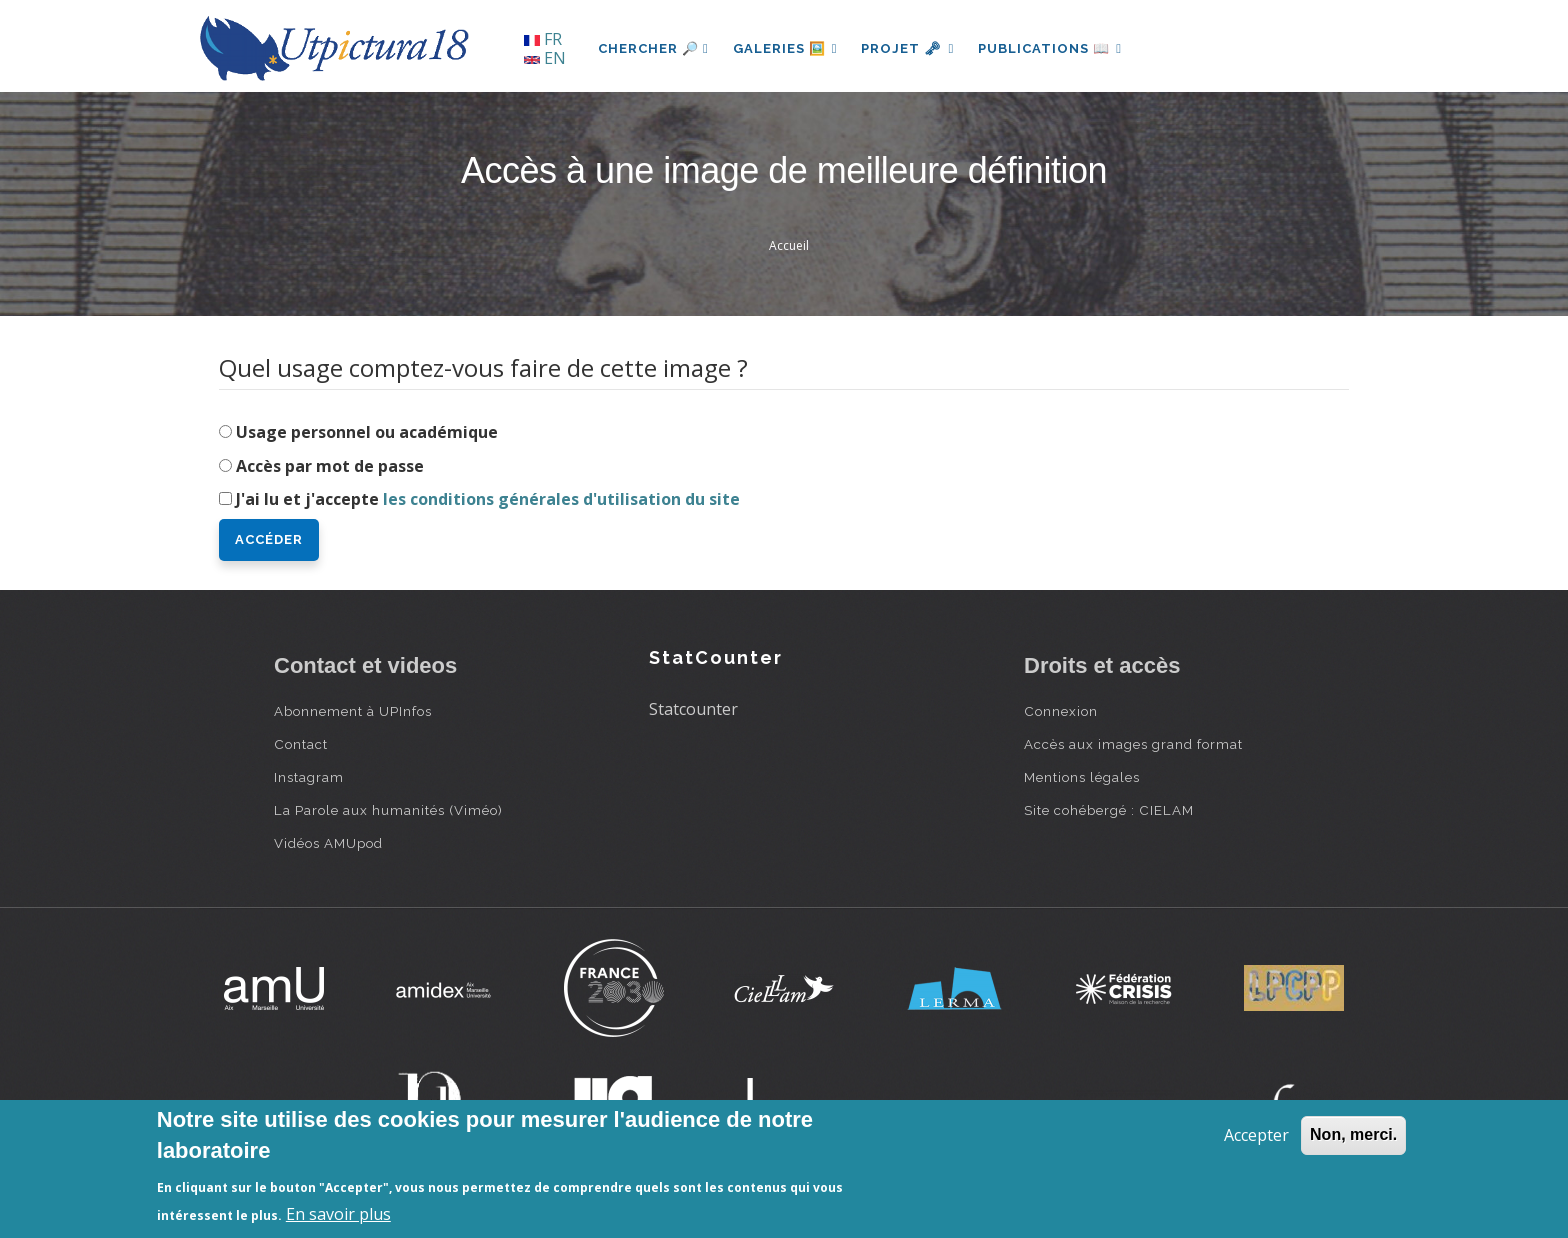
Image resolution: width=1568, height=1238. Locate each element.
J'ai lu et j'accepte (488, 499)
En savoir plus (338, 1214)
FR (543, 39)
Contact (301, 744)
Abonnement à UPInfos (353, 711)
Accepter (1256, 1135)
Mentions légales (1082, 777)
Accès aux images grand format (1133, 744)
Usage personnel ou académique (367, 432)
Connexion (1061, 711)
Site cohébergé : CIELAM (1109, 810)
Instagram (309, 777)
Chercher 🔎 (653, 48)
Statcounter (693, 709)
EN (545, 58)
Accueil (789, 245)
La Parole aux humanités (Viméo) (388, 810)
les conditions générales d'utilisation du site (561, 499)
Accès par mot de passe (330, 466)
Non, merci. (1353, 1134)
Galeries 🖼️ (785, 48)
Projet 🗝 (908, 48)
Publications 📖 (1050, 48)
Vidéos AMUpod (328, 843)
